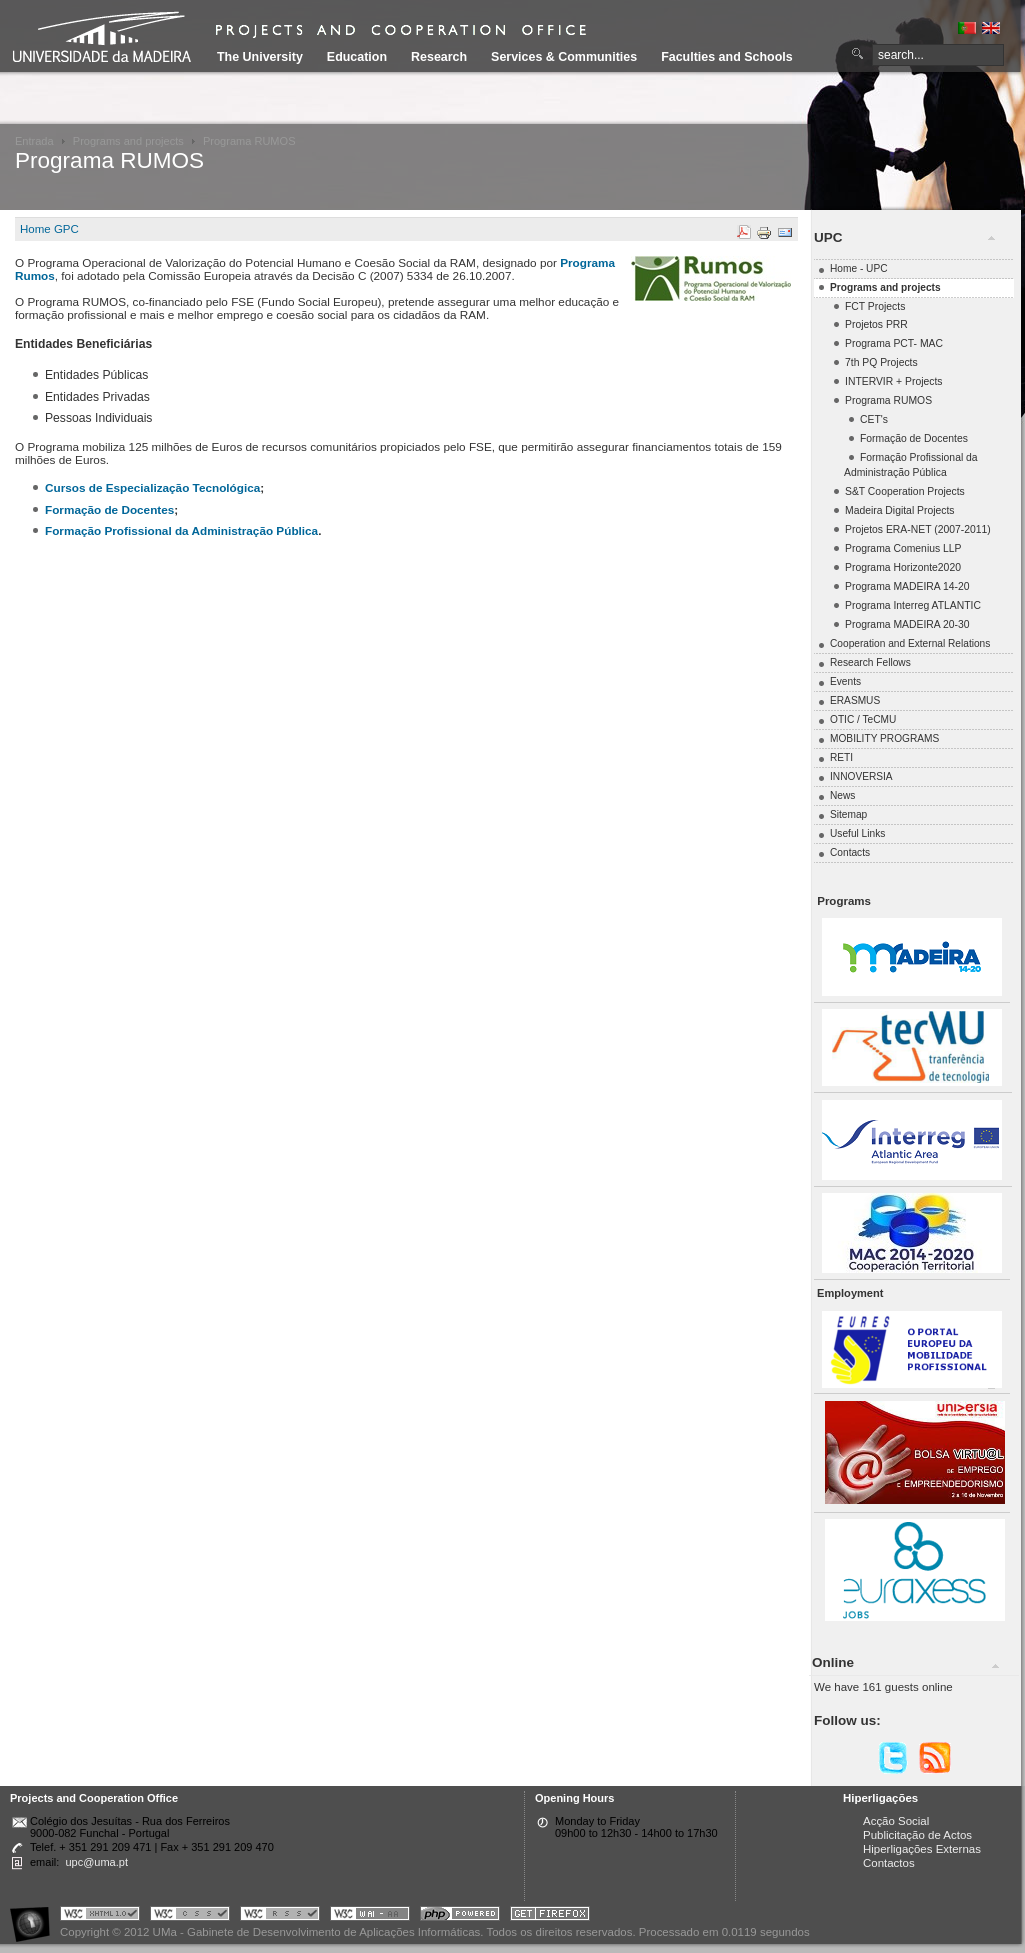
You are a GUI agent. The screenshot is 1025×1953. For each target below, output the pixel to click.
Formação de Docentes (109, 509)
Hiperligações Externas (922, 1849)
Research (439, 57)
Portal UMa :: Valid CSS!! (190, 1916)
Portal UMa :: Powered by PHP (460, 1916)
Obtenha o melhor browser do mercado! (550, 1916)
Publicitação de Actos (917, 1835)
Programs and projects (128, 141)
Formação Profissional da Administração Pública (181, 530)
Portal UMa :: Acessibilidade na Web (35, 1916)
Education (357, 57)
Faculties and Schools (726, 57)
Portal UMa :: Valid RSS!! (280, 1916)
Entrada (34, 141)
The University (260, 57)
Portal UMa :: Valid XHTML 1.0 (100, 1916)
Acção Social (896, 1821)
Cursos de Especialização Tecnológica (152, 487)
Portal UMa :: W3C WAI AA (370, 1916)
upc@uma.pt (96, 1862)
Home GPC (49, 229)
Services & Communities (564, 57)
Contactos (889, 1863)
